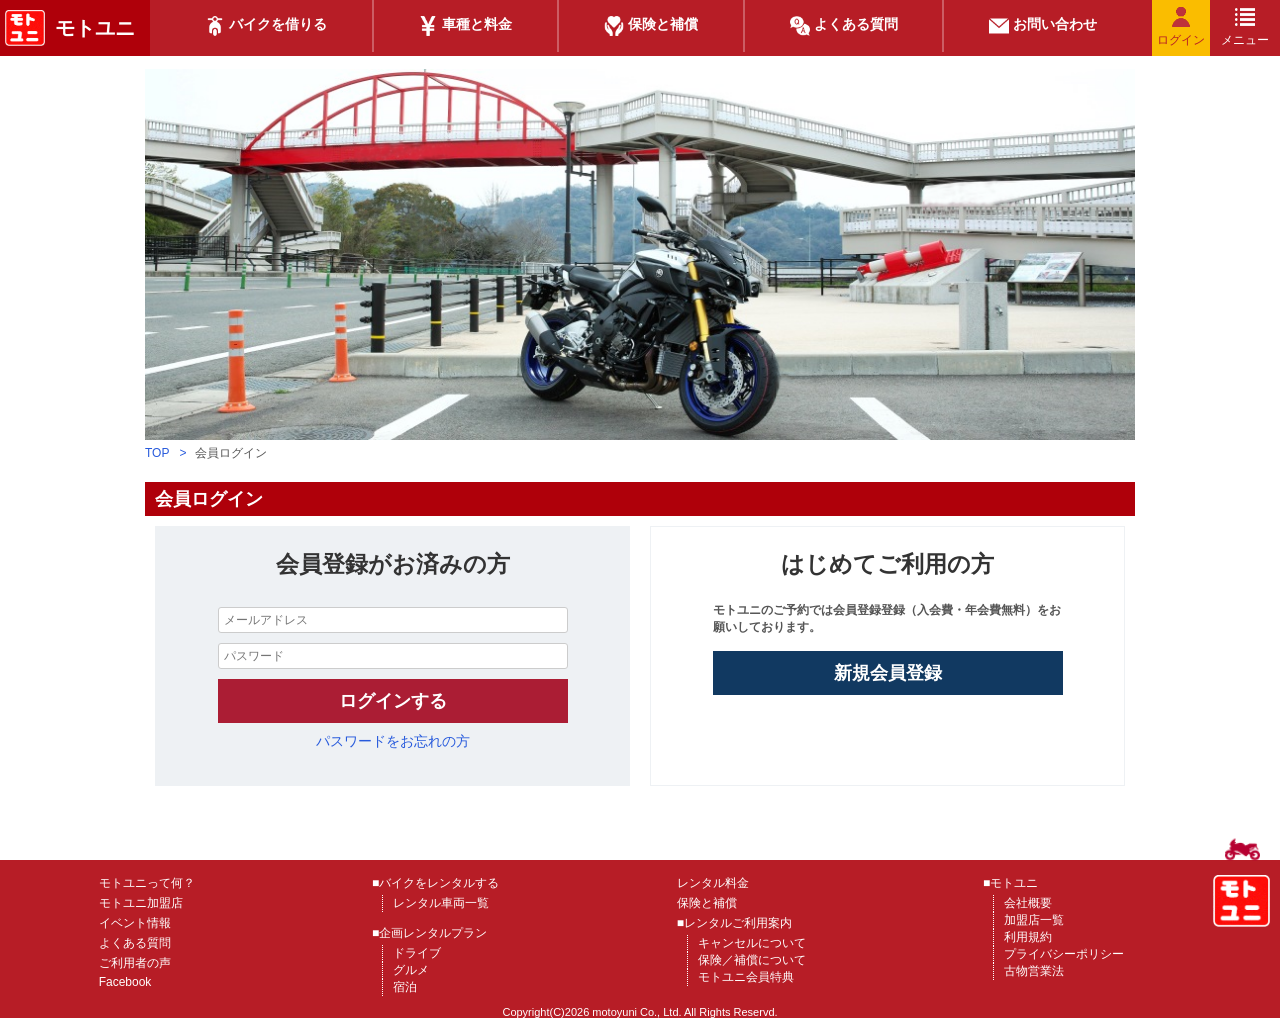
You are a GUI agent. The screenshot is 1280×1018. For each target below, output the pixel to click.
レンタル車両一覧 (441, 903)
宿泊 (405, 987)
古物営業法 (1034, 971)
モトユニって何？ (147, 883)
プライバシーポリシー (1064, 954)
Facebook (125, 982)
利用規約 (1028, 937)
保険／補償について (752, 960)
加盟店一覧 (1034, 920)
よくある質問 (135, 943)
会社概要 (1028, 903)
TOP (157, 453)
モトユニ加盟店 (141, 903)
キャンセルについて (752, 943)
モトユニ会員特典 (746, 977)
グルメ (411, 970)
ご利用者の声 (135, 963)
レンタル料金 (713, 883)
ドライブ (417, 953)
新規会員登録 (888, 673)
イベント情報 (135, 923)
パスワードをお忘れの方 (393, 741)
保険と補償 (707, 903)
